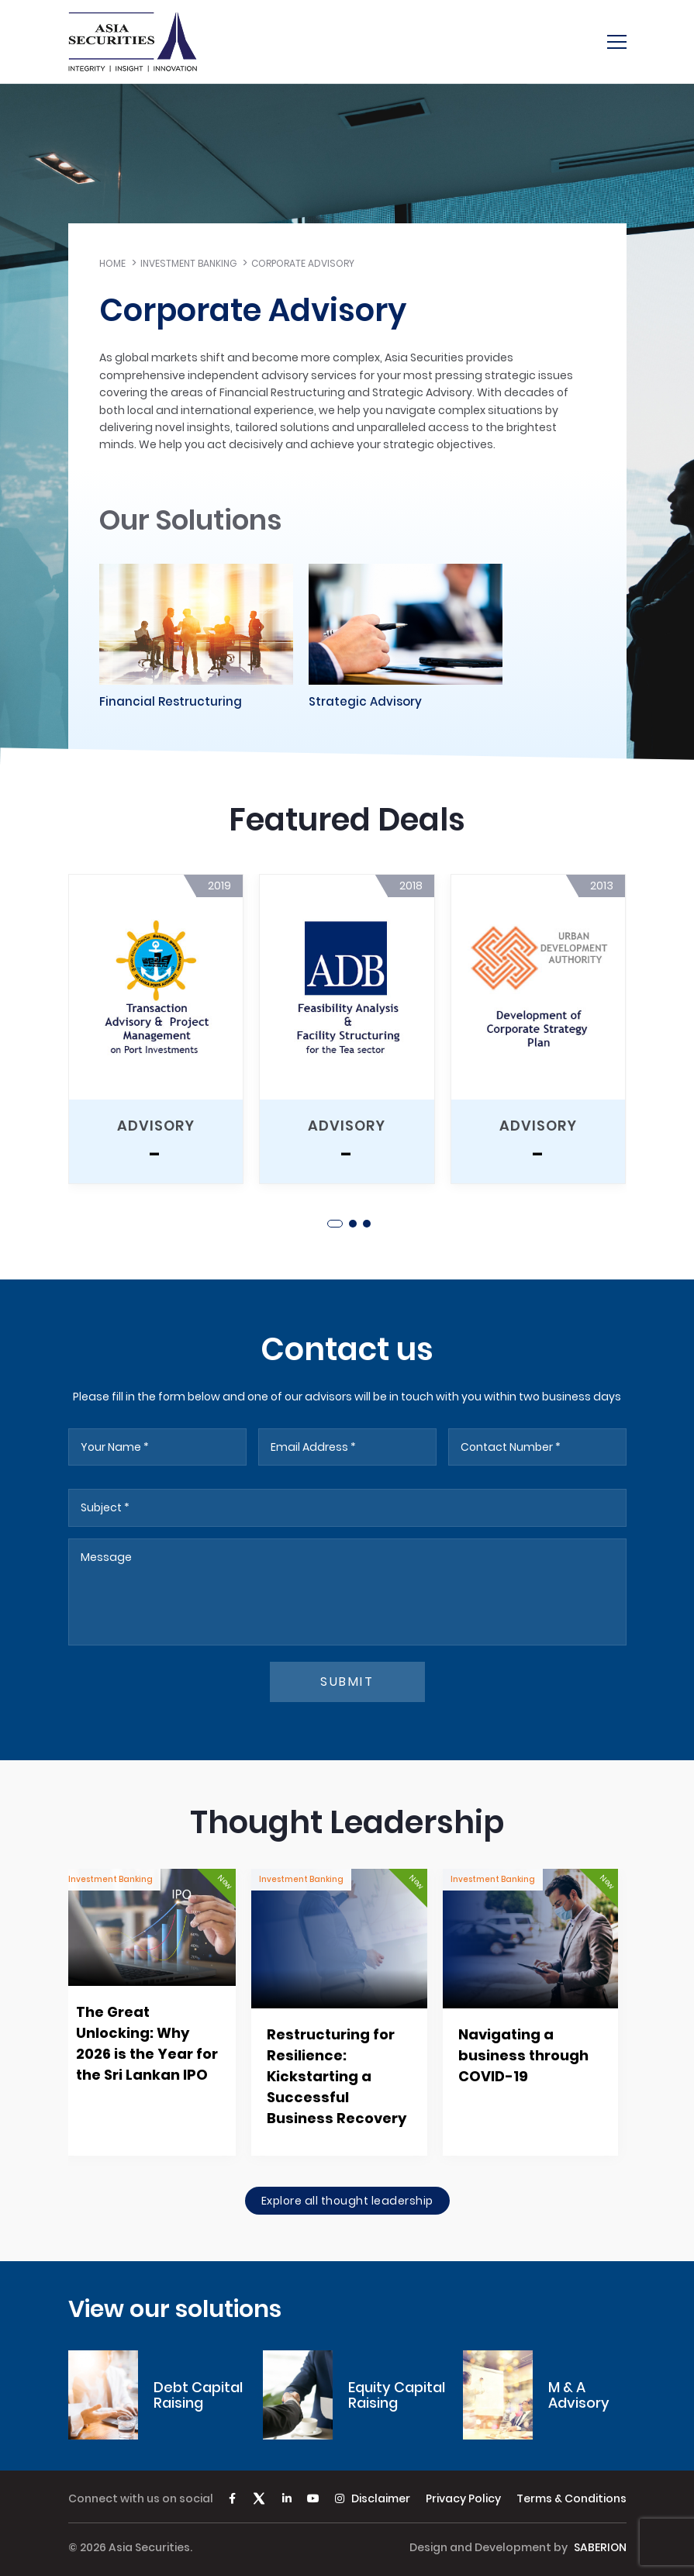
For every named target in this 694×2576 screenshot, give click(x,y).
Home (112, 263)
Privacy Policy (463, 2498)
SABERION (600, 2547)
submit (347, 1681)
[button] (335, 1224)
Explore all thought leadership (347, 2200)
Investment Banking (188, 263)
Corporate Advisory (302, 263)
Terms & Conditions (571, 2498)
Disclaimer (380, 2498)
